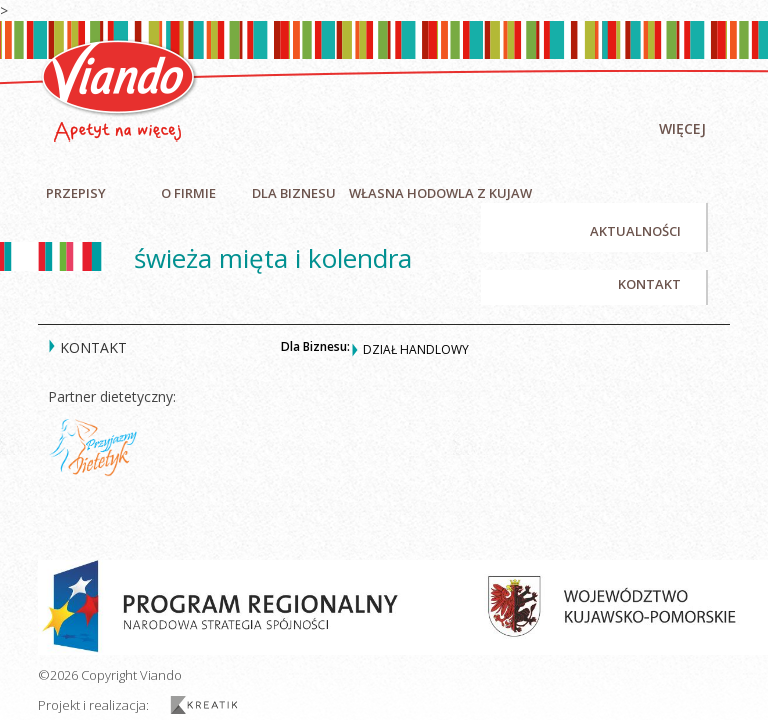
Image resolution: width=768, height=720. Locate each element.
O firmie (188, 193)
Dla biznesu (294, 193)
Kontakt (649, 284)
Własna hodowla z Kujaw (440, 193)
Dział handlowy (416, 349)
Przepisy (76, 193)
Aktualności (635, 231)
